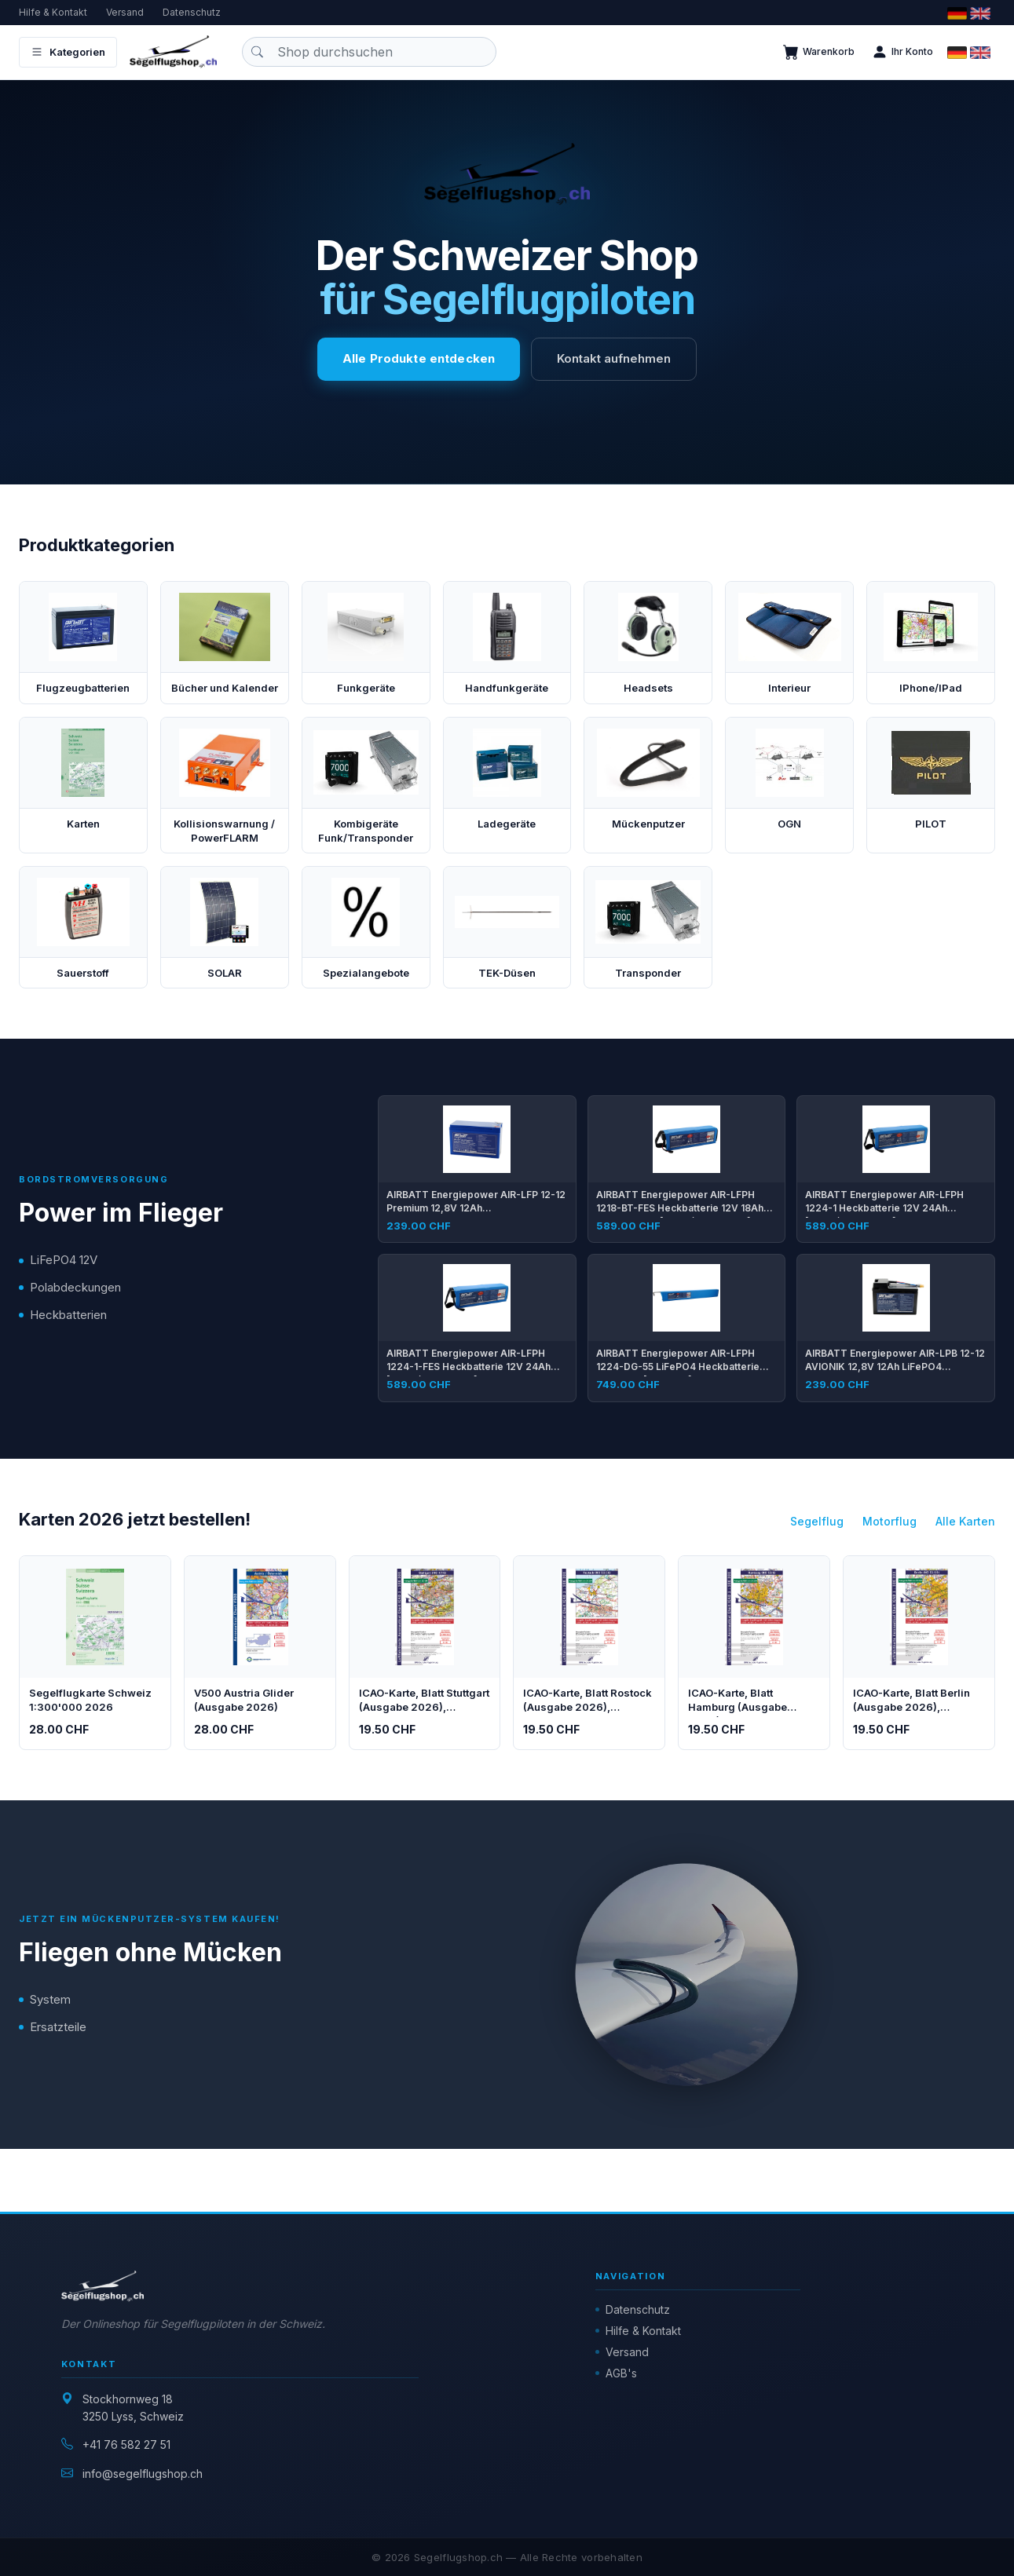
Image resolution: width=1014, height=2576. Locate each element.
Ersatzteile (58, 2026)
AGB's (621, 2373)
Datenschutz (192, 12)
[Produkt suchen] (369, 52)
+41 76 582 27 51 (126, 2444)
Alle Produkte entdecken (418, 358)
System (50, 1999)
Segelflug (817, 1521)
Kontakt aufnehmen (614, 358)
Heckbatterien (68, 1314)
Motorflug (889, 1521)
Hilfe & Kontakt (53, 12)
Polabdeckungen (75, 1287)
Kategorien (68, 52)
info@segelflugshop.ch (142, 2473)
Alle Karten (965, 1521)
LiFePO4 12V (63, 1259)
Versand (125, 12)
